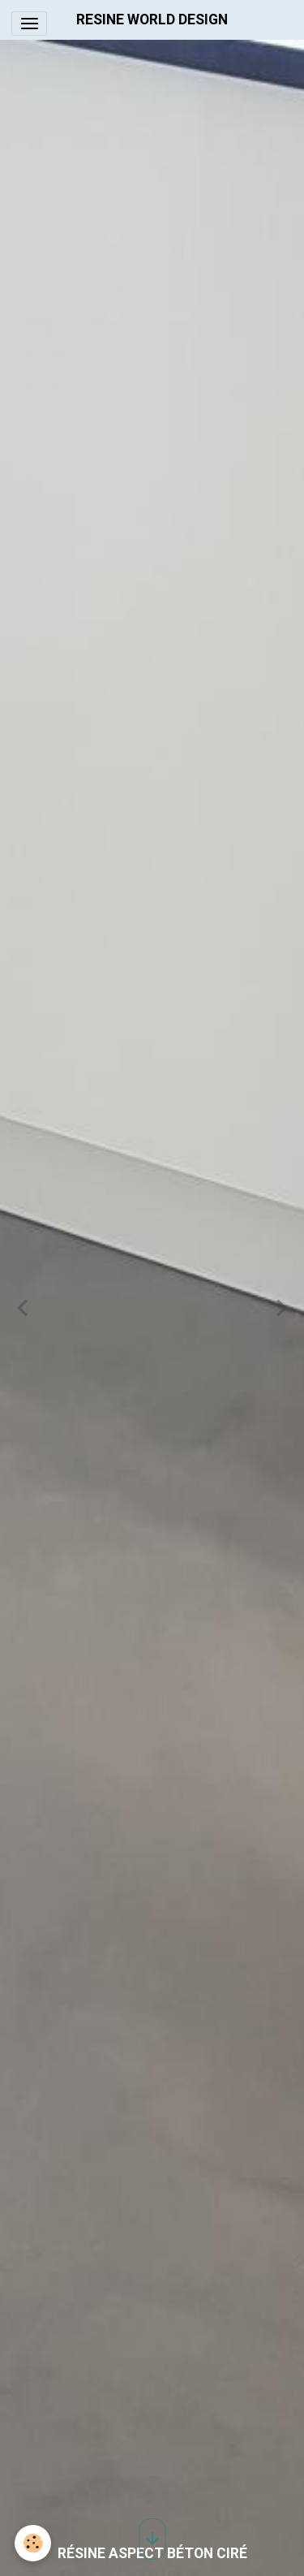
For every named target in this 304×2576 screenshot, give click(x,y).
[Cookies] (33, 2543)
